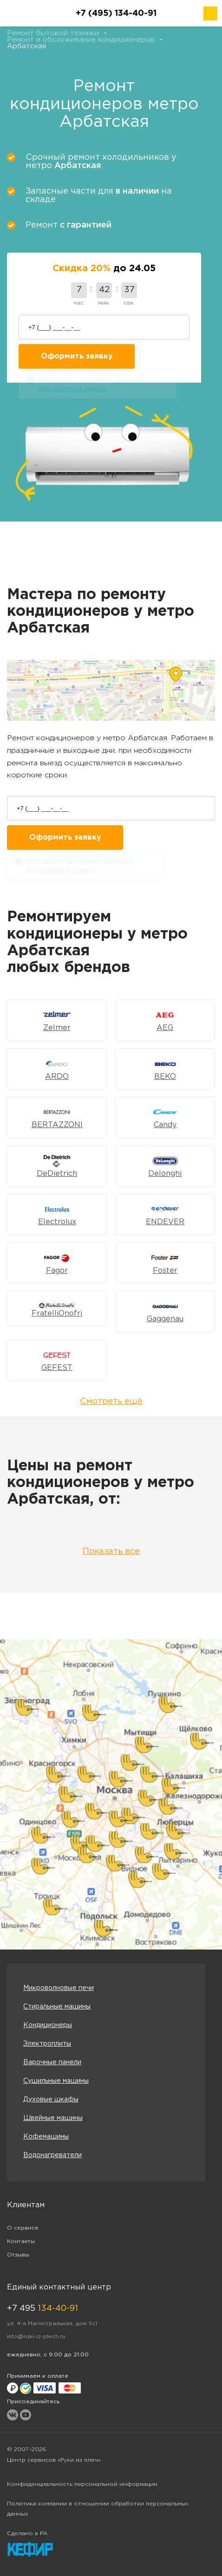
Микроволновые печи (58, 1988)
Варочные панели (52, 2062)
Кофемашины (46, 2136)
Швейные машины (53, 2118)
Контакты (21, 2241)
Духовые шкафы (50, 2099)
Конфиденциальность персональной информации (82, 2484)
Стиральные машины (57, 2006)
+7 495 (42, 2308)
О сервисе (23, 2227)
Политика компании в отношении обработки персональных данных (98, 2509)
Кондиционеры (47, 2025)
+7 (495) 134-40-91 (116, 13)
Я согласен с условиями (91, 386)
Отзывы (18, 2254)
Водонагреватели (52, 2155)
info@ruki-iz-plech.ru (36, 2336)
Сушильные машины (56, 2081)
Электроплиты (47, 2044)
